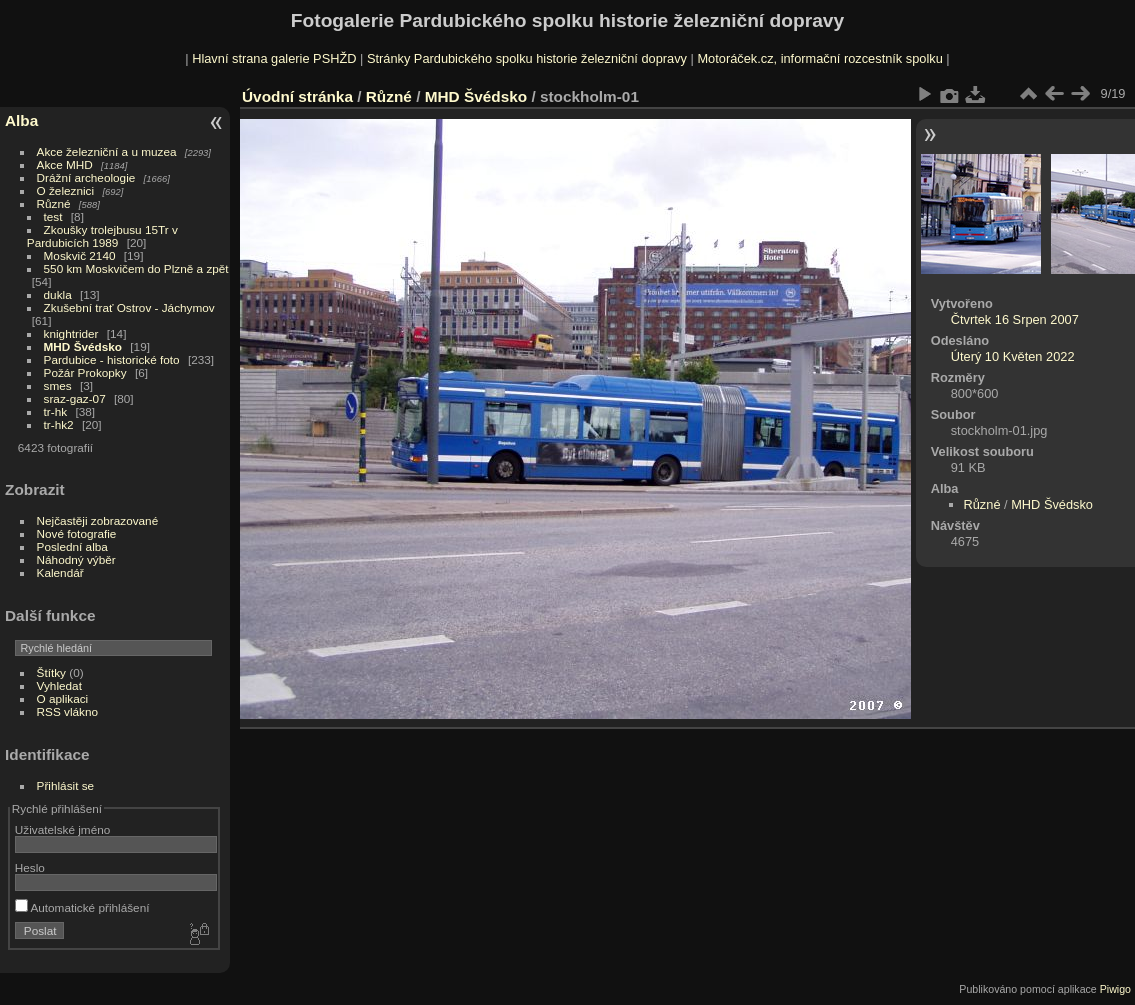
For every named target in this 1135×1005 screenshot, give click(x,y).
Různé (54, 203)
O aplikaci (63, 698)
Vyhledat (59, 685)
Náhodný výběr (76, 559)
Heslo (30, 867)
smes (58, 385)
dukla (58, 294)
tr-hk (56, 411)
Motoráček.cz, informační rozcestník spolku (819, 58)
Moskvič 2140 (80, 255)
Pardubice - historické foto (112, 359)
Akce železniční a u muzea (107, 151)
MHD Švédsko (83, 346)
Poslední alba (72, 546)
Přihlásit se (66, 785)
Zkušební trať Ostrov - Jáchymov (129, 307)
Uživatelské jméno (62, 829)
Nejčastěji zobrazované (98, 520)
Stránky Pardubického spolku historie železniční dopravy (527, 58)
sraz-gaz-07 (75, 398)
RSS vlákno (67, 711)
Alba (21, 120)
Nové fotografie (77, 533)
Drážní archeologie (86, 177)
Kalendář (60, 572)
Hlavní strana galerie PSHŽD (274, 58)
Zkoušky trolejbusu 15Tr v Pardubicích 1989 (102, 236)
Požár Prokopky (85, 372)
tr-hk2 (59, 424)
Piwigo (1115, 989)
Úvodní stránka (297, 96)
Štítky (51, 672)
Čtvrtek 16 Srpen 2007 (1015, 319)
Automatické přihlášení (82, 907)
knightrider (71, 333)
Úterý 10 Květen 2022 (1013, 356)
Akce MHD (65, 164)
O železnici (66, 190)
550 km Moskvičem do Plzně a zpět (136, 268)
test (53, 216)
